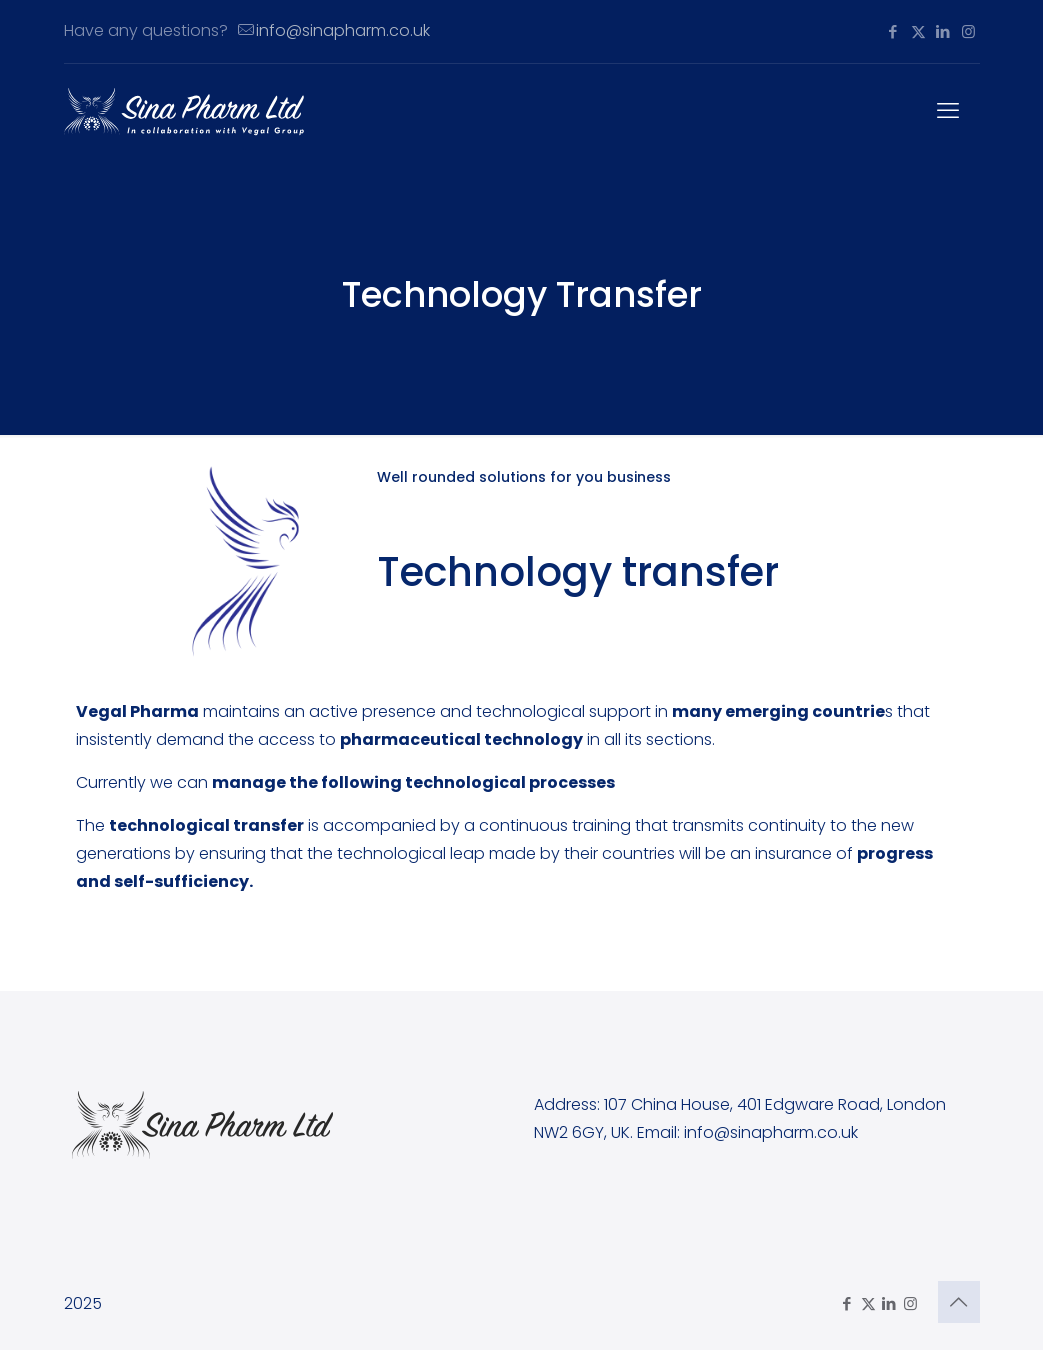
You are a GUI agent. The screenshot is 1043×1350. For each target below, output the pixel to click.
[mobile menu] (948, 111)
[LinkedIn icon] (943, 31)
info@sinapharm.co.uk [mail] (343, 30)
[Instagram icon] (968, 31)
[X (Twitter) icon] (918, 31)
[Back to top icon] (959, 1302)
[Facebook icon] (893, 31)
